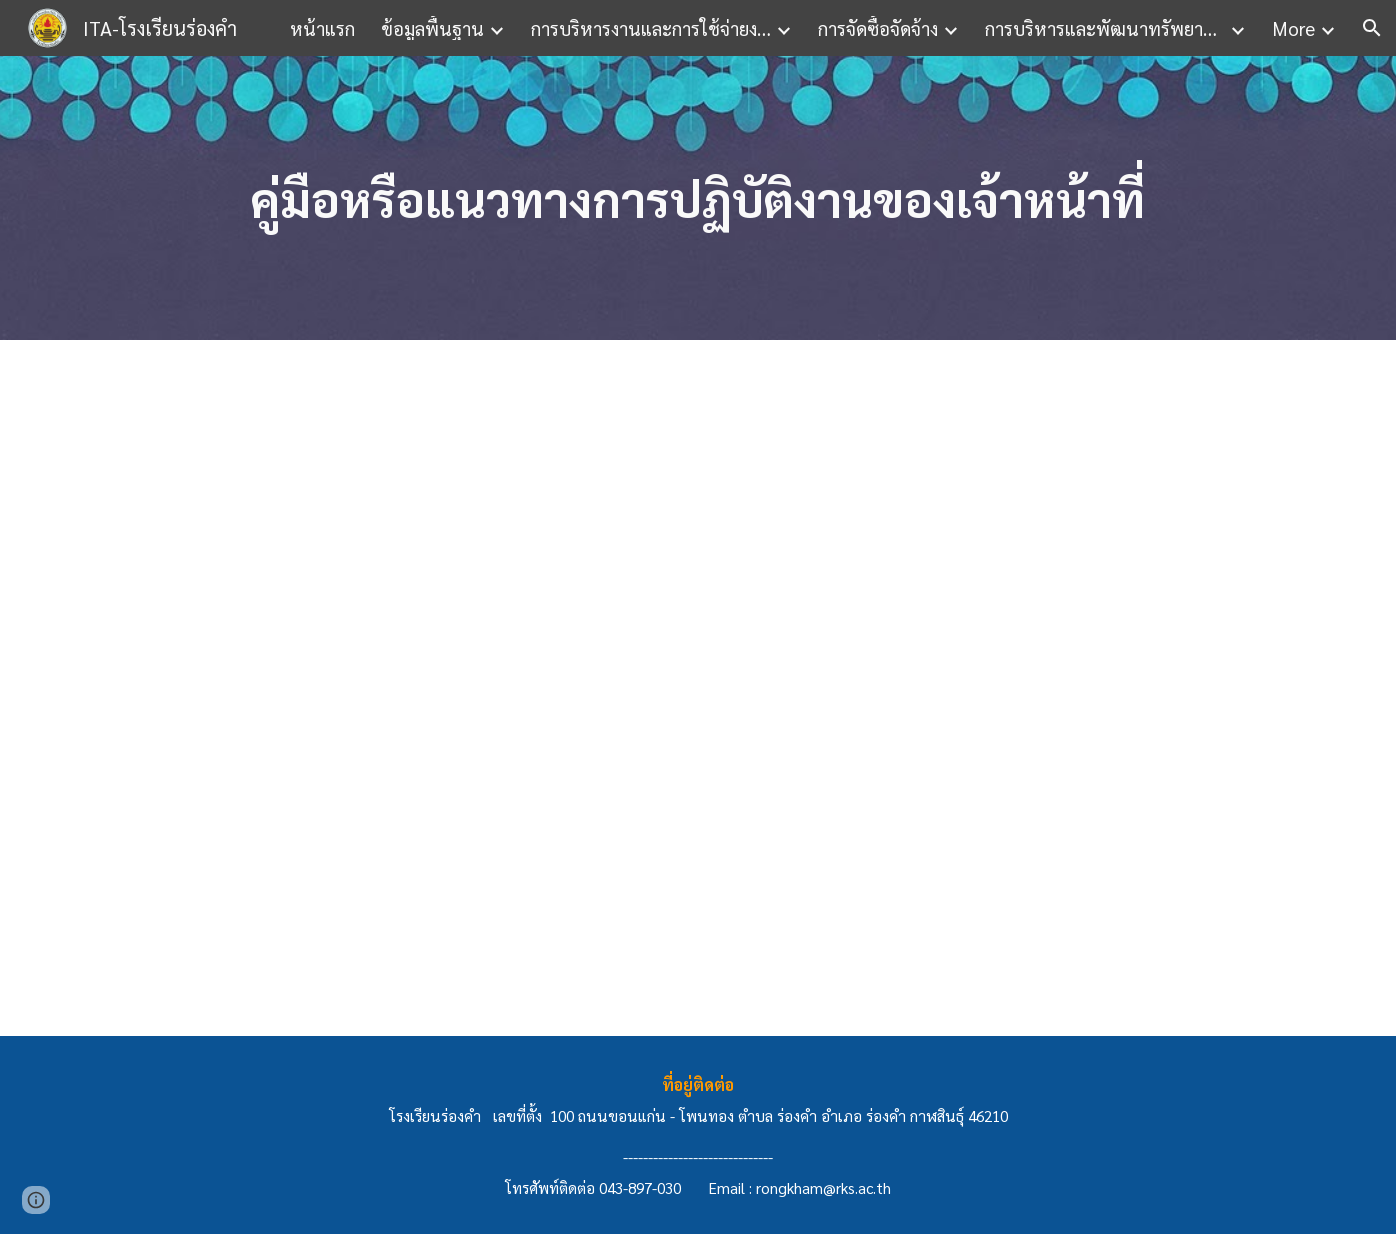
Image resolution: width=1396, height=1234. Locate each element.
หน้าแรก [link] (322, 28)
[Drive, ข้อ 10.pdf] (649, 687)
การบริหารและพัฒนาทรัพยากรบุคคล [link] (1105, 28)
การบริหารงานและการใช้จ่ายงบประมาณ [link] (651, 28)
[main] (698, 198)
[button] (1372, 28)
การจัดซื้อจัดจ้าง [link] (878, 28)
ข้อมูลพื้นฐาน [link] (432, 28)
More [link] (1293, 28)
